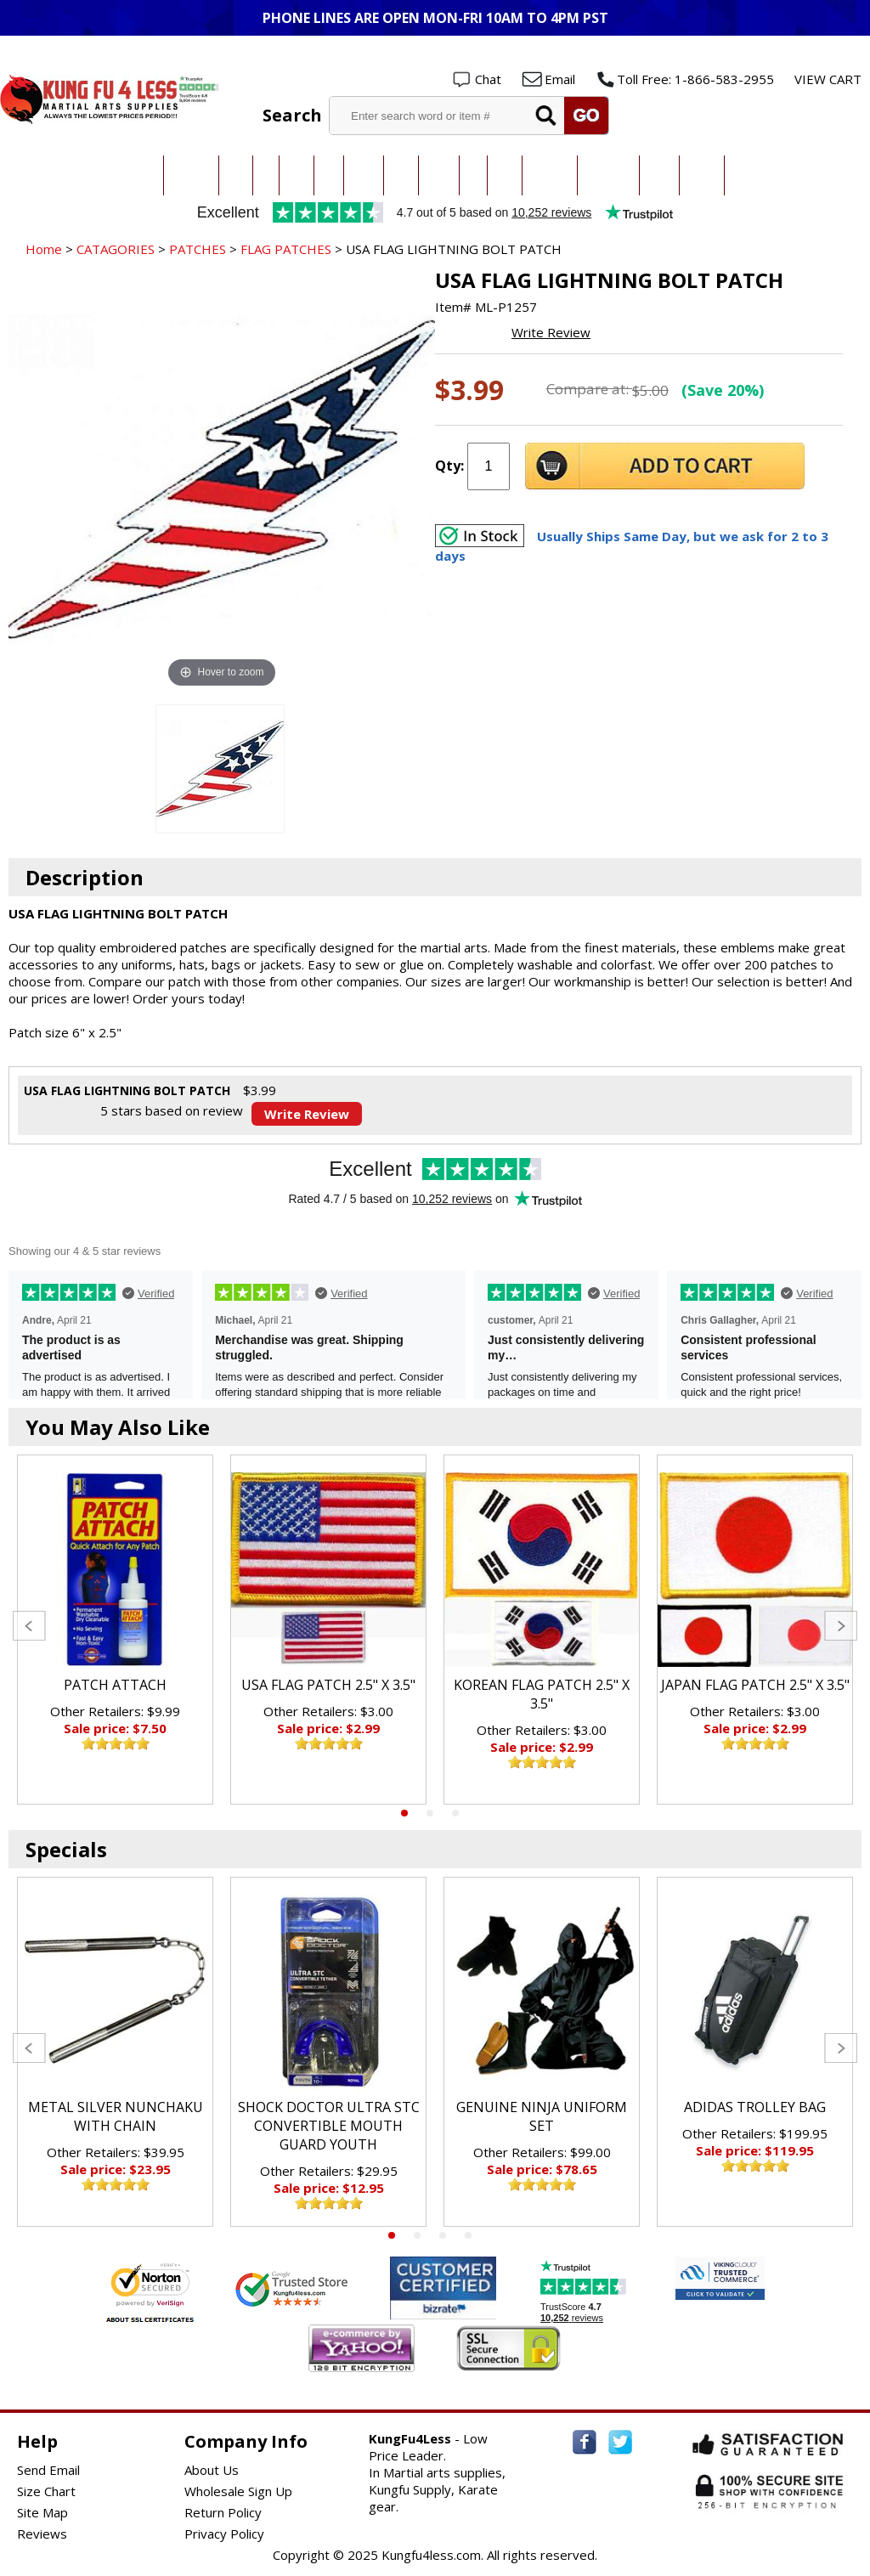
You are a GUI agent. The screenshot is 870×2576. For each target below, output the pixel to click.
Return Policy (223, 2512)
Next (840, 1626)
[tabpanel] (115, 1630)
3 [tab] (455, 1813)
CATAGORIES (115, 248)
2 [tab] (430, 1813)
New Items (749, 175)
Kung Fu (363, 175)
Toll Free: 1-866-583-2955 (695, 79)
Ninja (473, 175)
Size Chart (46, 2491)
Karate (235, 175)
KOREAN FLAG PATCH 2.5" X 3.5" (542, 1694)
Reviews (42, 2533)
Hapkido (439, 175)
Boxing (504, 175)
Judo (265, 175)
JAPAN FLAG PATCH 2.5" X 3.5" (755, 1684)
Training (659, 175)
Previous (29, 1626)
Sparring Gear (608, 175)
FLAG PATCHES (285, 248)
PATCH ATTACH (115, 1684)
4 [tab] (468, 2235)
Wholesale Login (808, 51)
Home (43, 248)
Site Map (42, 2512)
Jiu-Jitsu (296, 175)
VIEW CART (828, 79)
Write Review (550, 332)
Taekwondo (191, 175)
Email (560, 79)
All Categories (130, 175)
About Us (211, 2469)
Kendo (401, 175)
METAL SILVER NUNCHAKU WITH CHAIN (115, 2116)
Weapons (702, 175)
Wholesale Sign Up (238, 2491)
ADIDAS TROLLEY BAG (755, 2107)
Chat (488, 79)
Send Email (48, 2469)
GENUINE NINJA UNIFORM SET (541, 2116)
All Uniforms (550, 175)
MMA (329, 175)
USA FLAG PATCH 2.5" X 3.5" (328, 1684)
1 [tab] (404, 1813)
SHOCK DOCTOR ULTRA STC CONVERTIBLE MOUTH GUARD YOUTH (329, 2126)
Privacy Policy (224, 2533)
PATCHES (197, 248)
